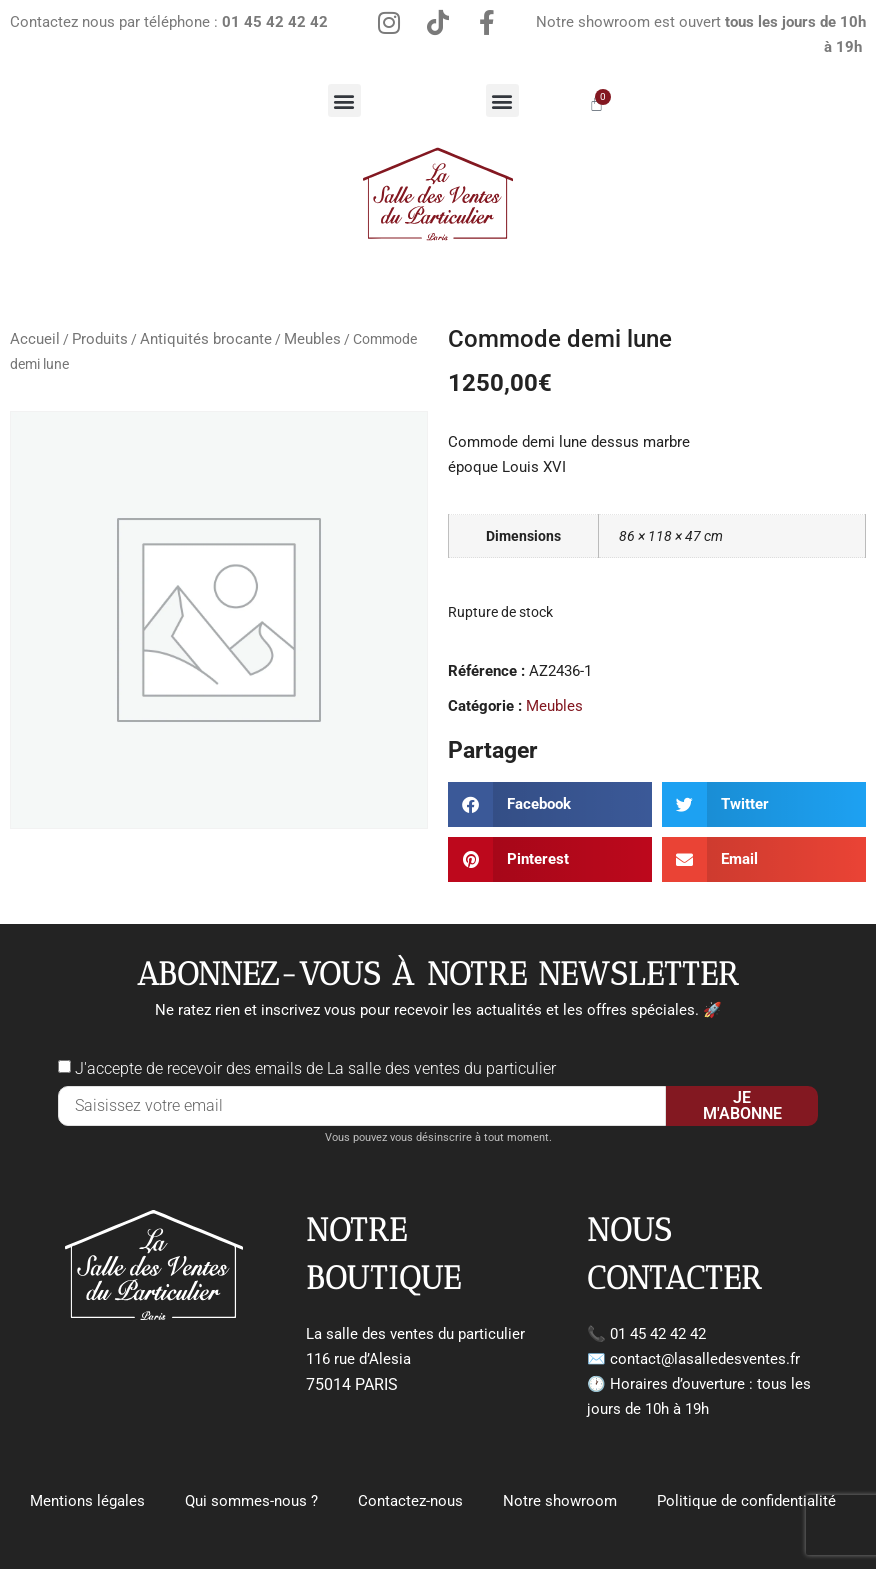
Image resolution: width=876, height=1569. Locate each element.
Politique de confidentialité (746, 1501)
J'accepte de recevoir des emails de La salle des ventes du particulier (315, 1068)
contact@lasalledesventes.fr (705, 1359)
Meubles (312, 339)
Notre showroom (560, 1501)
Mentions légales (87, 1501)
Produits (100, 339)
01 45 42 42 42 (658, 1334)
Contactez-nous (410, 1501)
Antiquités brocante (206, 339)
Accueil (35, 339)
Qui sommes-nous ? (251, 1501)
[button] (344, 100)
